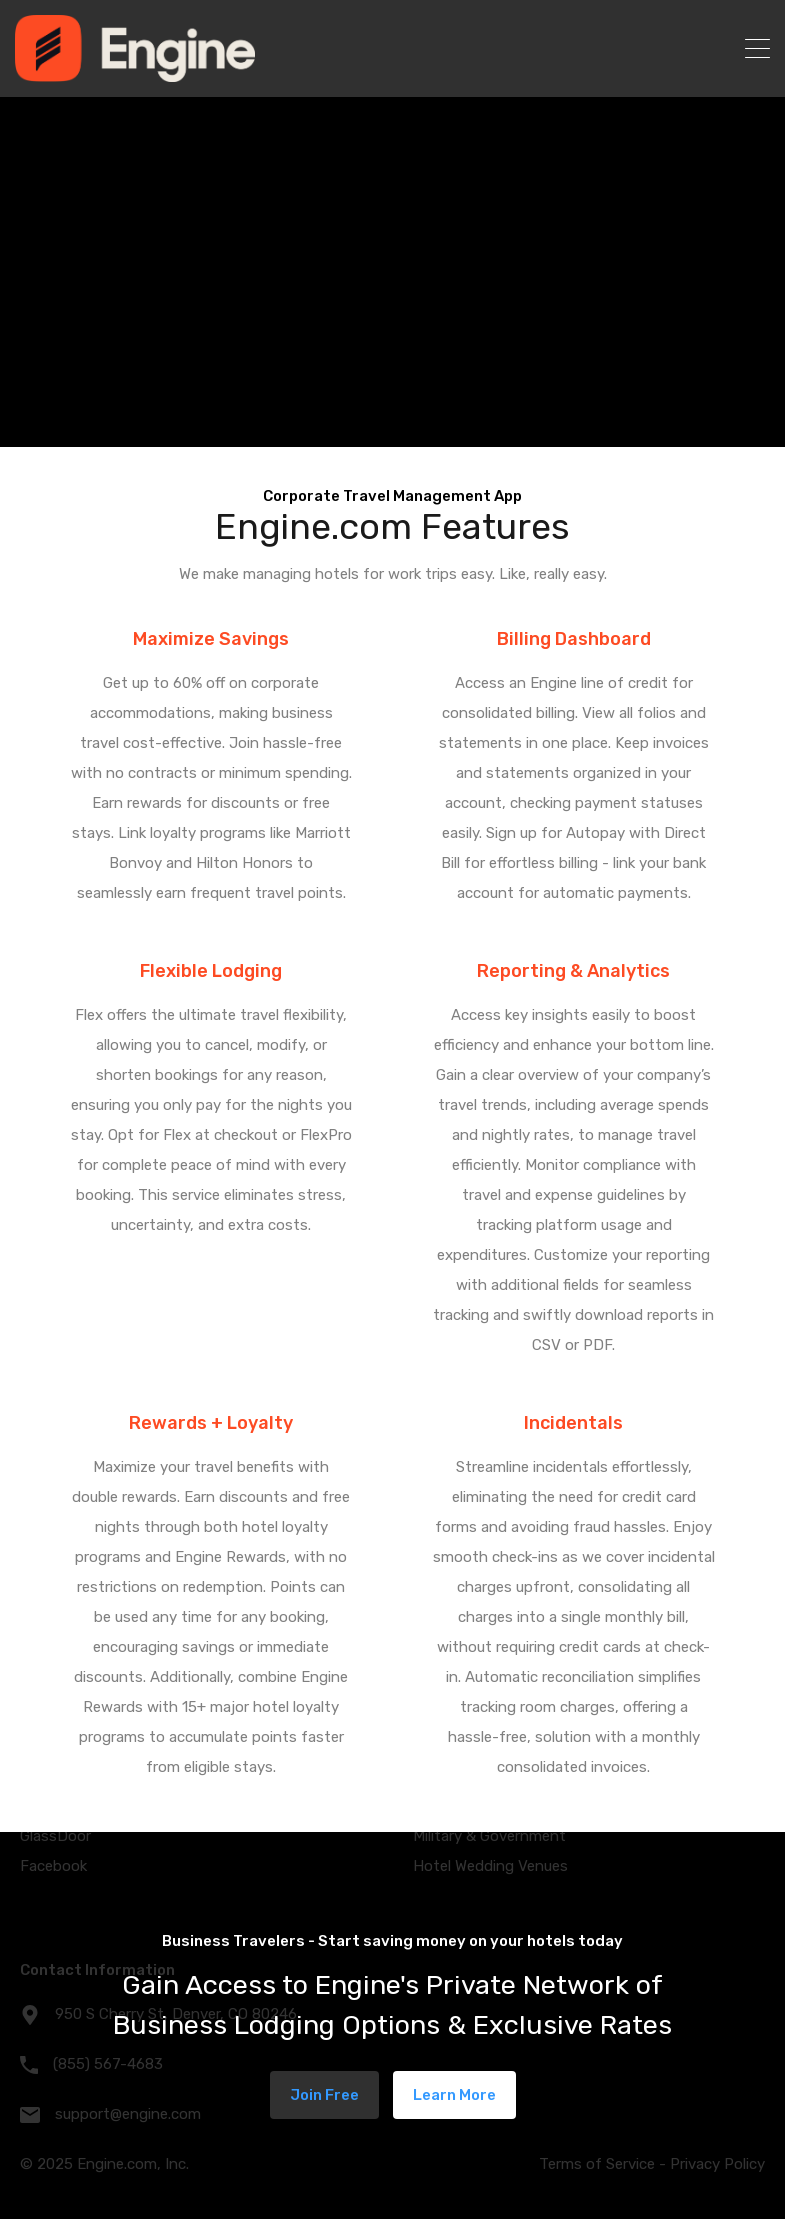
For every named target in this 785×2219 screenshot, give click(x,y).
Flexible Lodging (211, 971)
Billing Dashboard (574, 639)
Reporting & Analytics (573, 971)
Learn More (454, 2095)
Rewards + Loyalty (211, 1423)
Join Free (324, 2095)
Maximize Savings (211, 639)
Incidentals (573, 1423)
